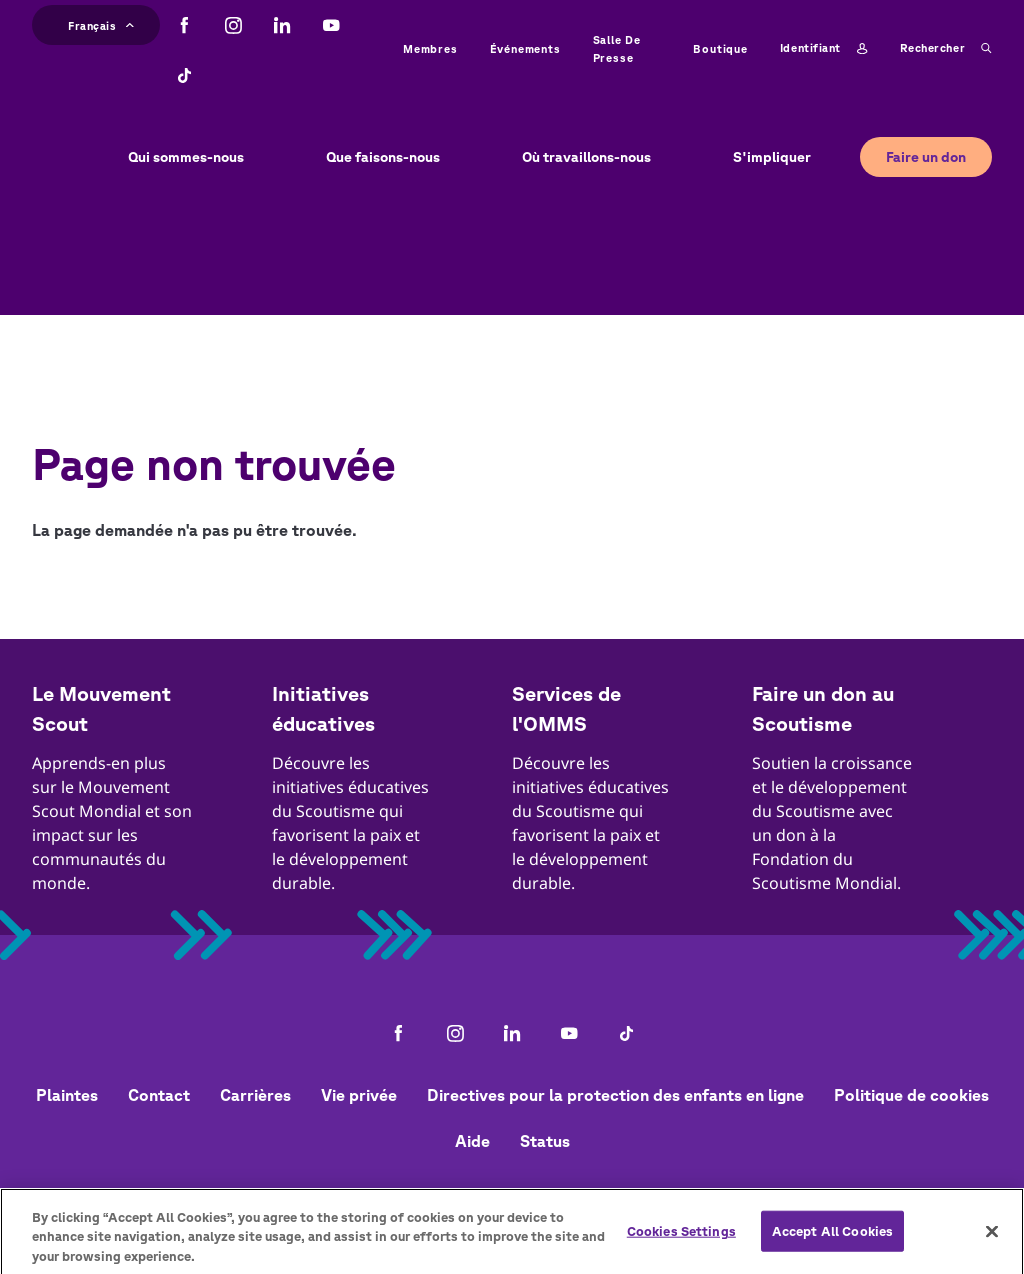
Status (545, 1141)
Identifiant (824, 49)
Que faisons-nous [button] (383, 157)
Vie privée (359, 1095)
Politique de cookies (911, 1095)
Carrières (255, 1095)
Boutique (720, 48)
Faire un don (926, 157)
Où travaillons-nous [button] (586, 157)
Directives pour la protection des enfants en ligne (615, 1095)
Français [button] (101, 23)
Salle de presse (617, 48)
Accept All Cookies (832, 1238)
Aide (472, 1141)
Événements (525, 48)
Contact (159, 1095)
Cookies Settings (681, 1238)
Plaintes (67, 1095)
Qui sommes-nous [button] (186, 157)
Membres (430, 48)
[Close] (992, 1239)
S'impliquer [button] (772, 157)
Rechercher (946, 49)
